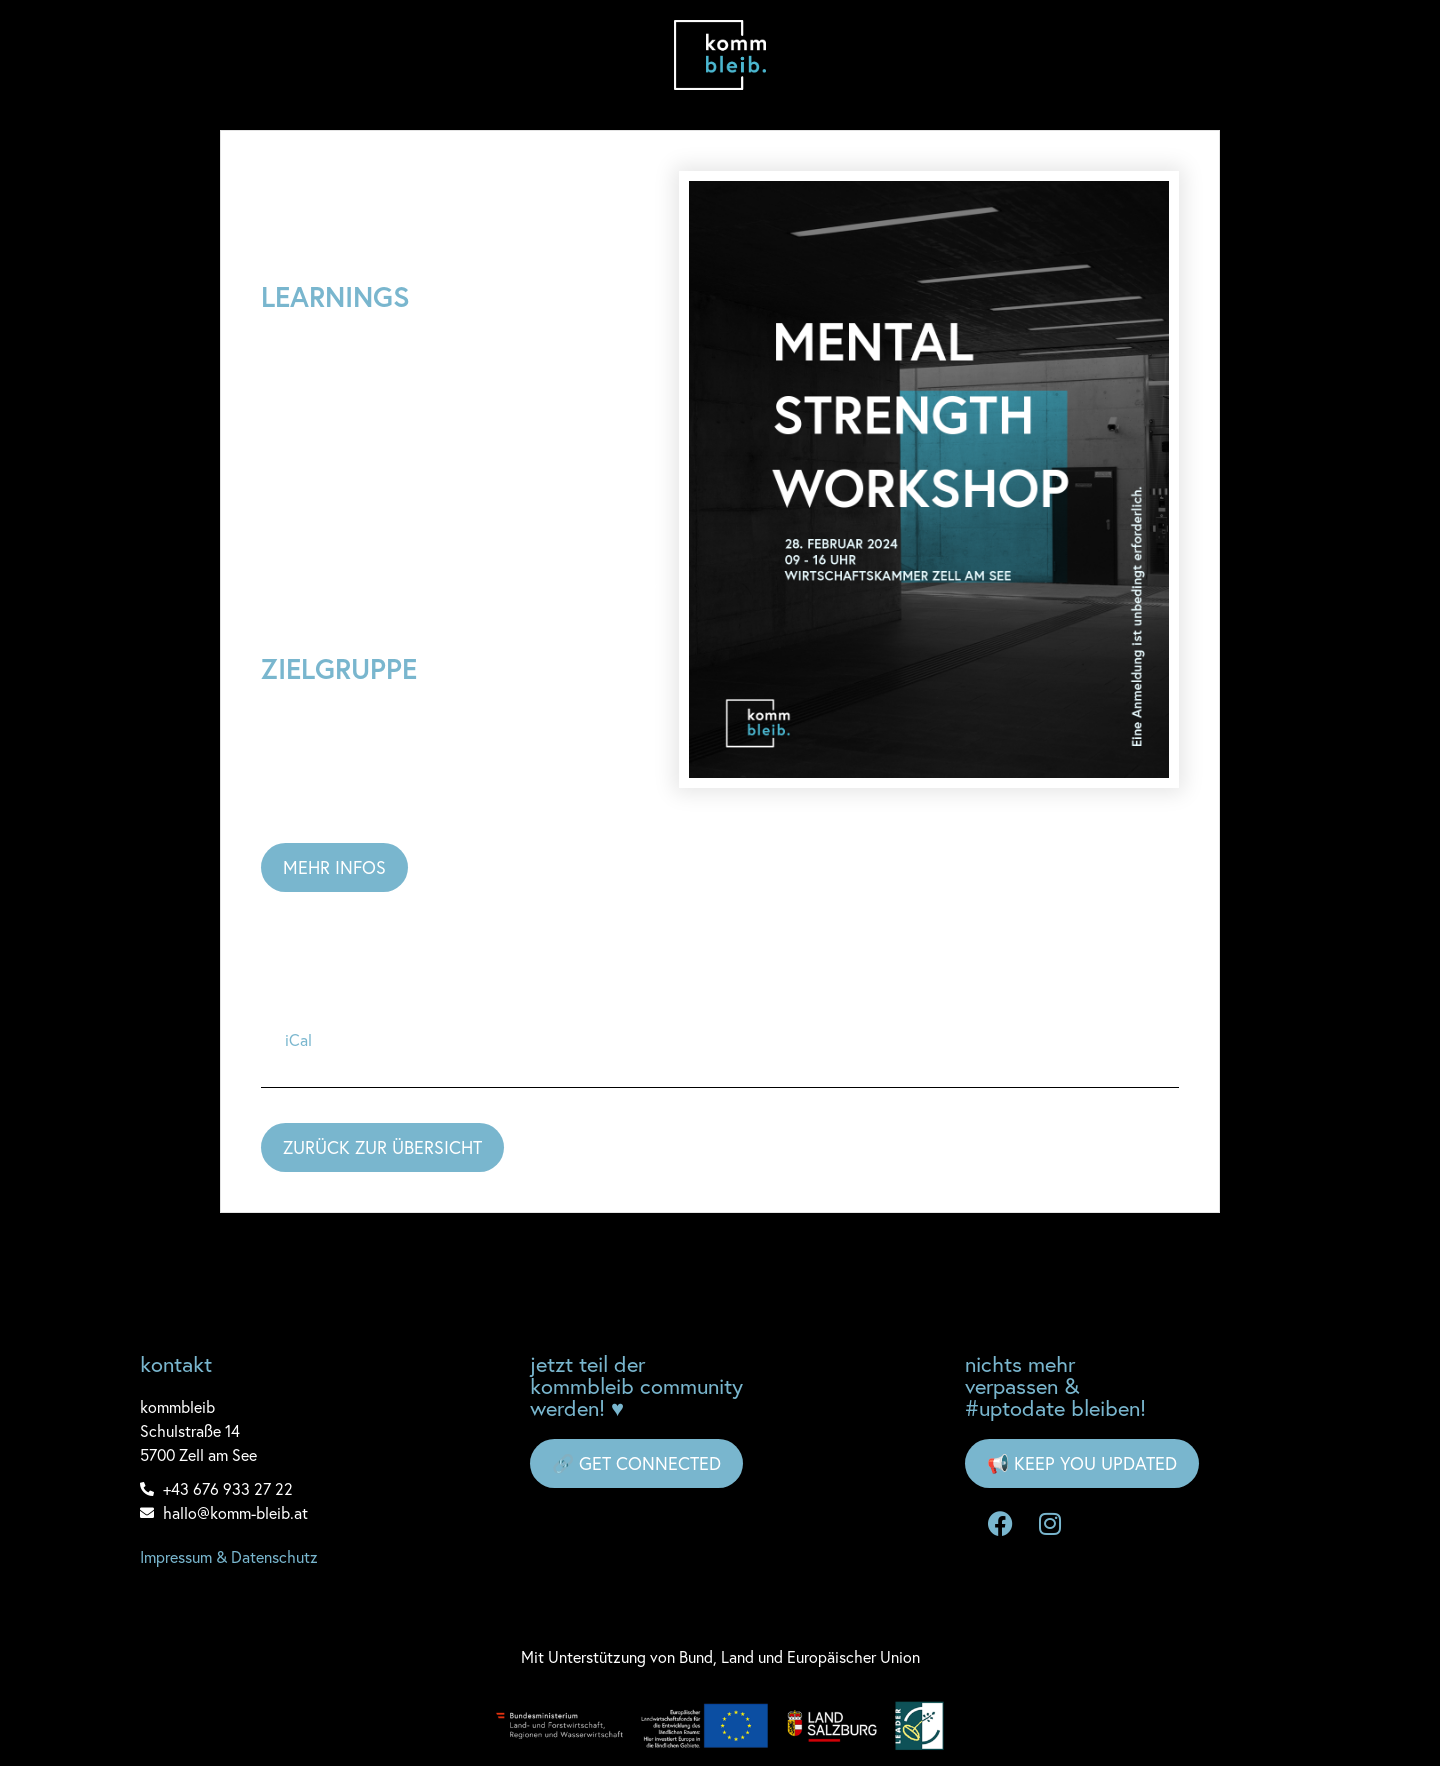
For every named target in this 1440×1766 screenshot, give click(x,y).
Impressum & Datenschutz (229, 1557)
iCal (298, 1040)
